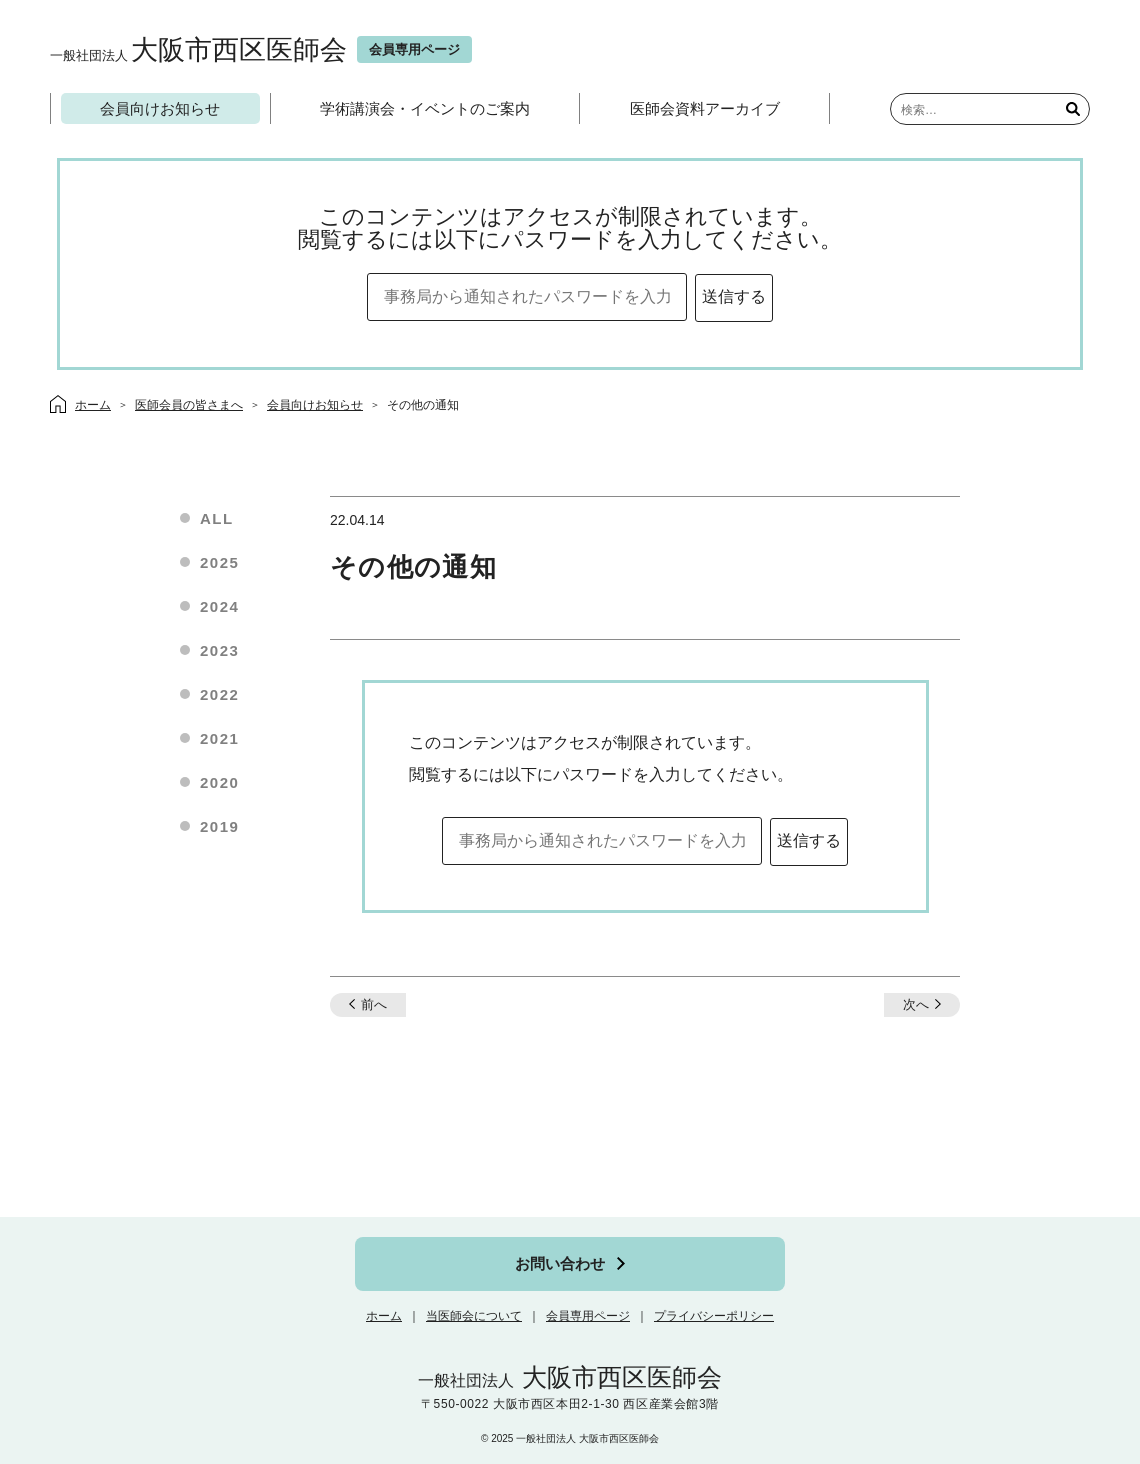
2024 (219, 606)
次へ (916, 1004)
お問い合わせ (560, 1263)
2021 (219, 738)
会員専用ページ (588, 1316)
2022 (219, 694)
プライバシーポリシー (714, 1316)
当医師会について (474, 1316)
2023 (219, 650)
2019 (219, 826)
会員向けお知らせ (160, 108)
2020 (219, 782)
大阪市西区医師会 (198, 49)
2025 (219, 562)
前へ (374, 1004)
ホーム (384, 1316)
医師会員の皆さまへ (189, 405)
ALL (217, 518)
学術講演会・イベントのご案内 (425, 108)
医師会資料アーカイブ (705, 108)
